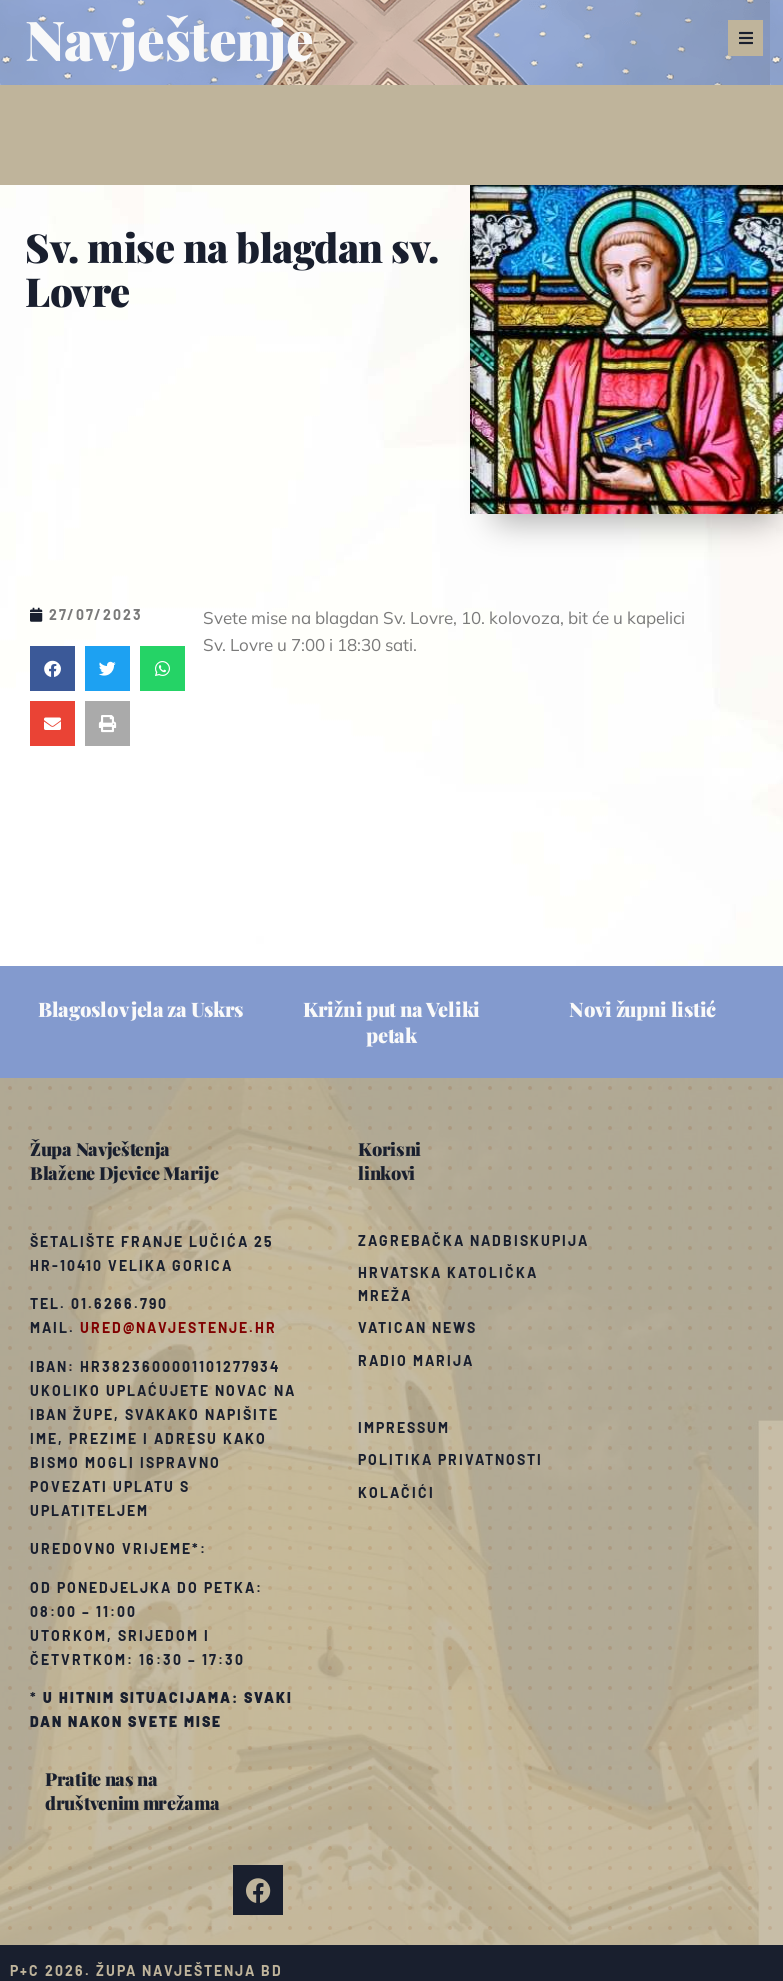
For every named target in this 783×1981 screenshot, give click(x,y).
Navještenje (169, 38)
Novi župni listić (642, 1008)
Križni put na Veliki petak (391, 1021)
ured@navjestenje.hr (178, 1327)
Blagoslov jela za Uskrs (140, 1008)
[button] (745, 38)
